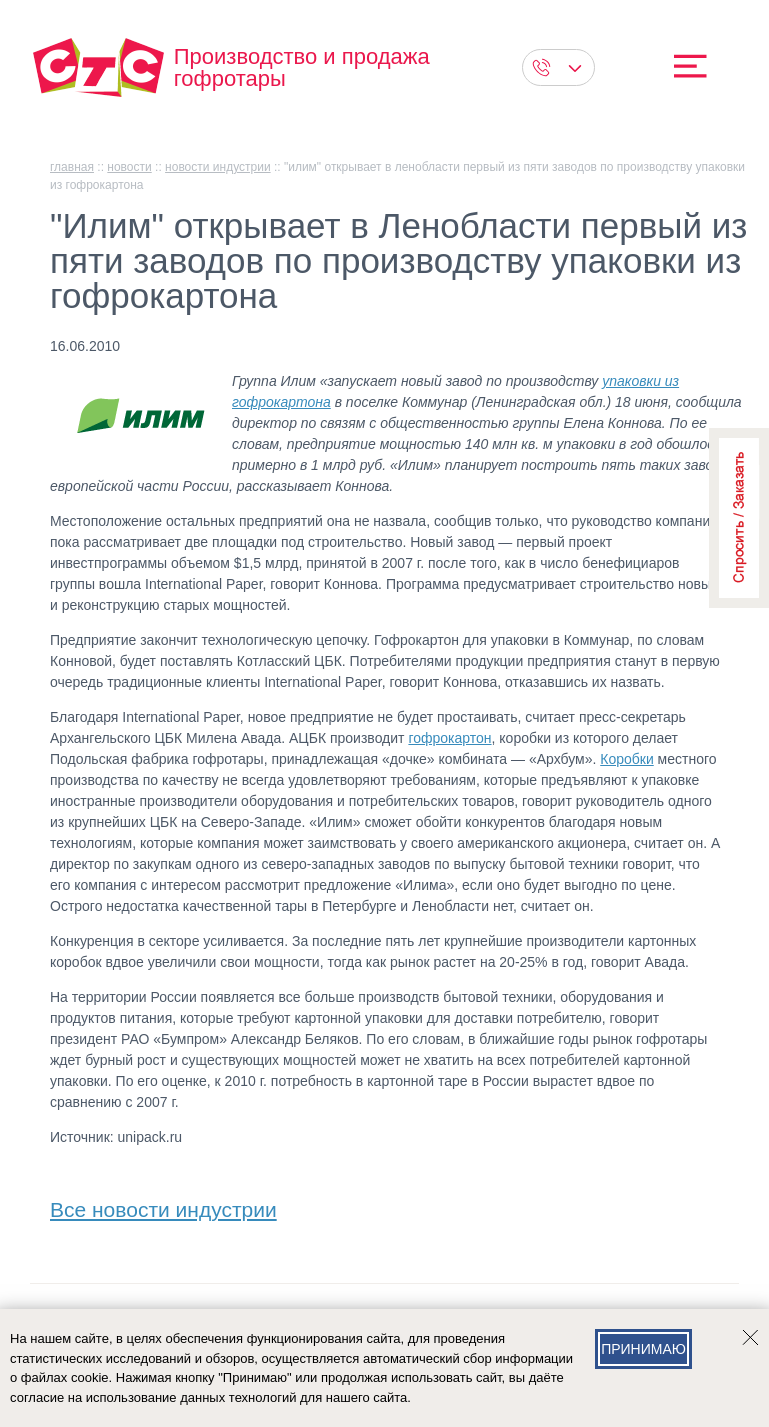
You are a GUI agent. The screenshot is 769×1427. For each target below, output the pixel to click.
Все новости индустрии (163, 1205)
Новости (129, 167)
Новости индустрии (218, 167)
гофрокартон (449, 738)
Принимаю (643, 1349)
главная (72, 167)
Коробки (626, 759)
